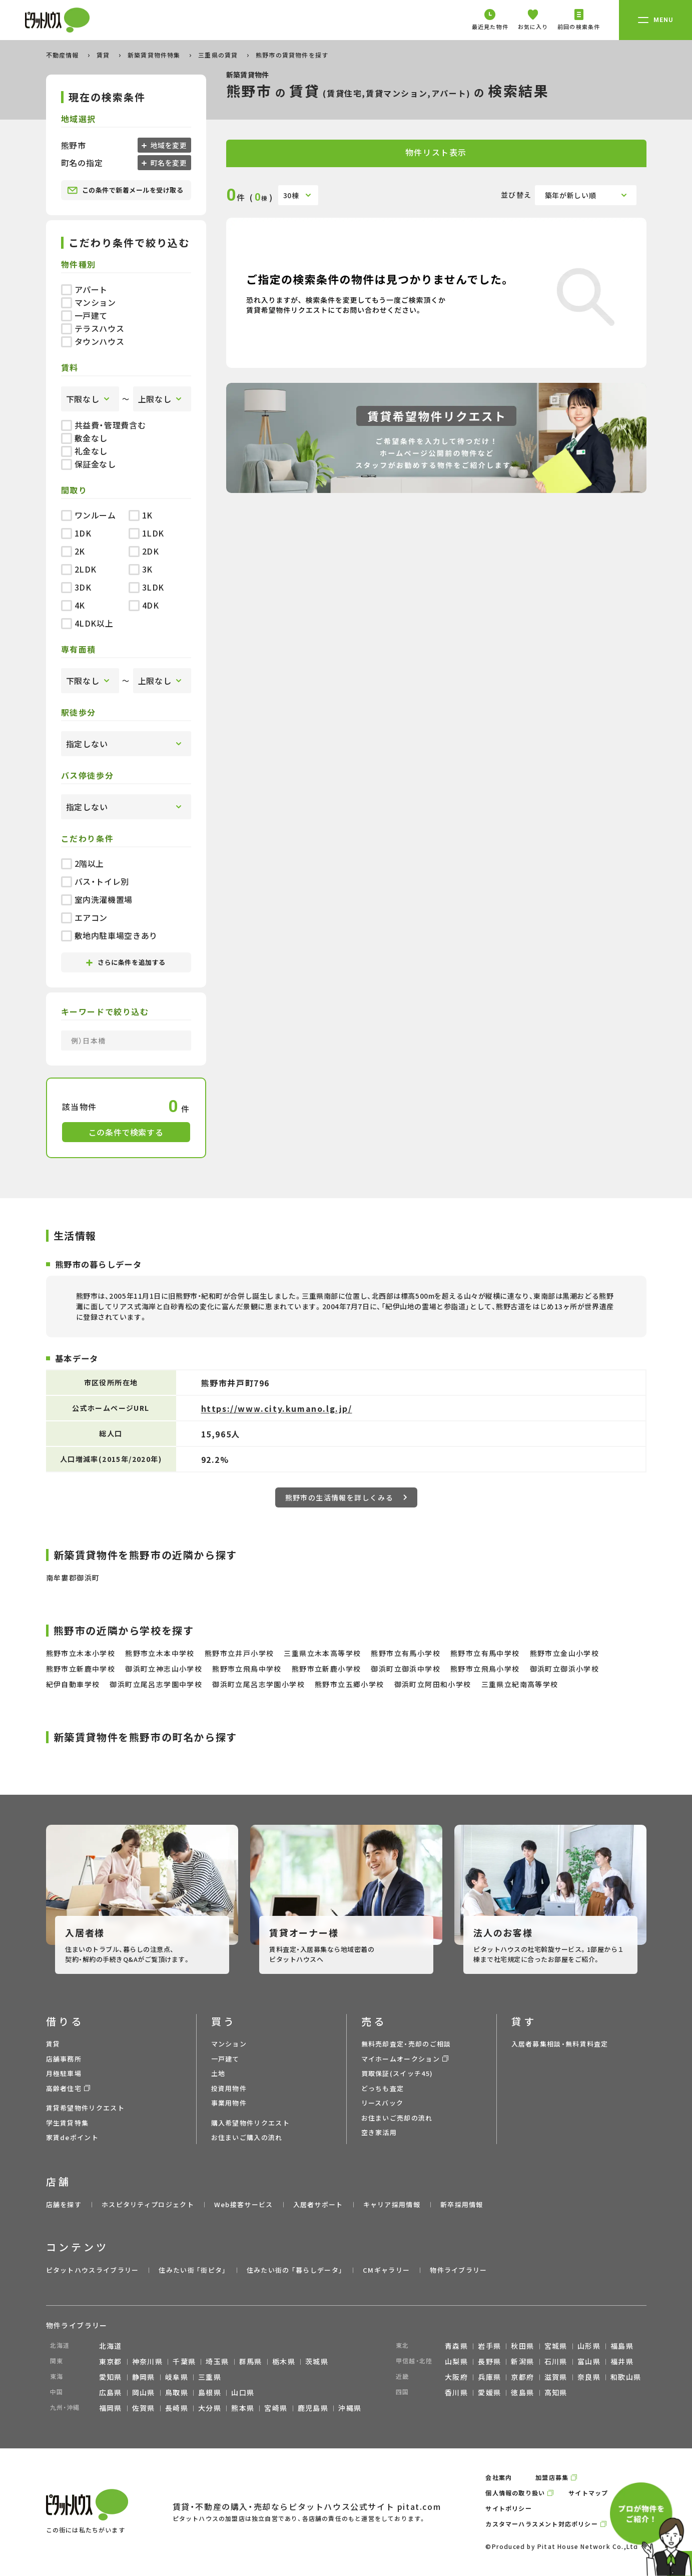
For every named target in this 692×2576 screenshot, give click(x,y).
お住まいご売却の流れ (397, 2118)
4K (73, 605)
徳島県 (522, 2392)
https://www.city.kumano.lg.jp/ (276, 1408)
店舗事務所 (64, 2059)
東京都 (110, 2361)
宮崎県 (275, 2408)
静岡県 (143, 2377)
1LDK (147, 533)
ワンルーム (88, 515)
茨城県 (316, 2361)
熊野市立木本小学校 (81, 1653)
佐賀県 (143, 2408)
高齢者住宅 (64, 2088)
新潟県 (522, 2361)
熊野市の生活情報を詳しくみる (346, 1497)
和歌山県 (625, 2377)
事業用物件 (229, 2103)
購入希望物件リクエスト (250, 2123)
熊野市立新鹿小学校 (326, 1669)
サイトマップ (588, 2492)
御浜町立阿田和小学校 (432, 1684)
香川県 (456, 2392)
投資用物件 (229, 2088)
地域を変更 (168, 145)
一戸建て (84, 315)
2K (73, 551)
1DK (76, 533)
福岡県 (110, 2408)
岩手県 (489, 2346)
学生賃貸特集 (67, 2123)
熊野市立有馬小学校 (405, 1653)
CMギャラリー (386, 2270)
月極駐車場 (64, 2073)
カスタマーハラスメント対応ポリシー (541, 2523)
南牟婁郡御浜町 (73, 1578)
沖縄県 (349, 2408)
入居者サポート (318, 2204)
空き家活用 (379, 2132)
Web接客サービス (243, 2204)
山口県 (242, 2392)
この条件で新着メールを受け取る (125, 190)
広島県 (110, 2392)
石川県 (555, 2361)
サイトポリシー (508, 2508)
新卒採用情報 (461, 2204)
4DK (144, 605)
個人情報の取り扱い (515, 2492)
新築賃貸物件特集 (155, 55)
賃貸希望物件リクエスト (85, 2108)
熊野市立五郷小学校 (349, 1684)
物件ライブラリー (458, 2270)
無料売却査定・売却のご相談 (406, 2043)
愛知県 (110, 2377)
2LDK (79, 569)
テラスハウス (93, 328)
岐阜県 (176, 2377)
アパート (84, 289)
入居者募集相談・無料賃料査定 (559, 2043)
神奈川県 (147, 2361)
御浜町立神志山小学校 (163, 1669)
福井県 (621, 2361)
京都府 (522, 2377)
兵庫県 (489, 2377)
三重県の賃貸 (219, 55)
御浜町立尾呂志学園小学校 (258, 1684)
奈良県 (588, 2377)
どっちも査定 (382, 2088)
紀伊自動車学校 (73, 1684)
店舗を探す (64, 2204)
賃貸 (104, 55)
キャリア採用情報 (391, 2204)
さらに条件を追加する (125, 962)
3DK (76, 587)
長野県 (489, 2361)
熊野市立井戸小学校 (239, 1653)
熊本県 (242, 2408)
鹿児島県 (313, 2408)
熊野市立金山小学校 (564, 1653)
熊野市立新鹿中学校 (81, 1669)
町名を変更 (168, 163)
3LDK (147, 587)
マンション (88, 302)
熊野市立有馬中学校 (485, 1653)
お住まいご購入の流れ (247, 2137)
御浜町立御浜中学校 (405, 1669)
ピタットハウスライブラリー (92, 2270)
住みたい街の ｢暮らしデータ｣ (295, 2270)
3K (141, 569)
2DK (144, 551)
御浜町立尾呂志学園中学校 (156, 1684)
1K (141, 515)
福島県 (621, 2346)
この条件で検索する (126, 1132)
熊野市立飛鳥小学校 (485, 1669)
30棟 (291, 195)
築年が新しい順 (570, 195)
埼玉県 (217, 2361)
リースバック (382, 2103)
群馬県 (250, 2361)
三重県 (209, 2377)
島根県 (209, 2392)
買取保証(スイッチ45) (397, 2073)
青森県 (456, 2346)
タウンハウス (93, 341)
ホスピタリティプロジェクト (148, 2204)
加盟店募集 (551, 2477)
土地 (218, 2073)
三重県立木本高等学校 (322, 1653)
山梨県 (456, 2361)
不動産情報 (63, 55)
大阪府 (456, 2377)
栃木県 (283, 2361)
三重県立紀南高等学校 (519, 1684)
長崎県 (176, 2408)
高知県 (555, 2392)
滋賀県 (555, 2377)
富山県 (588, 2361)
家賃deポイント (72, 2137)
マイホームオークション (400, 2059)
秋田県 (522, 2346)
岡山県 (143, 2392)
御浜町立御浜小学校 (564, 1669)
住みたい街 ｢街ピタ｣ (192, 2270)
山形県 (588, 2346)
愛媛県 (489, 2392)
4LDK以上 (87, 623)
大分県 (209, 2408)
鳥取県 (176, 2392)
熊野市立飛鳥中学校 (247, 1669)
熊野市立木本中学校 (160, 1653)
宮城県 (555, 2346)
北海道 (110, 2346)
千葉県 (184, 2361)
